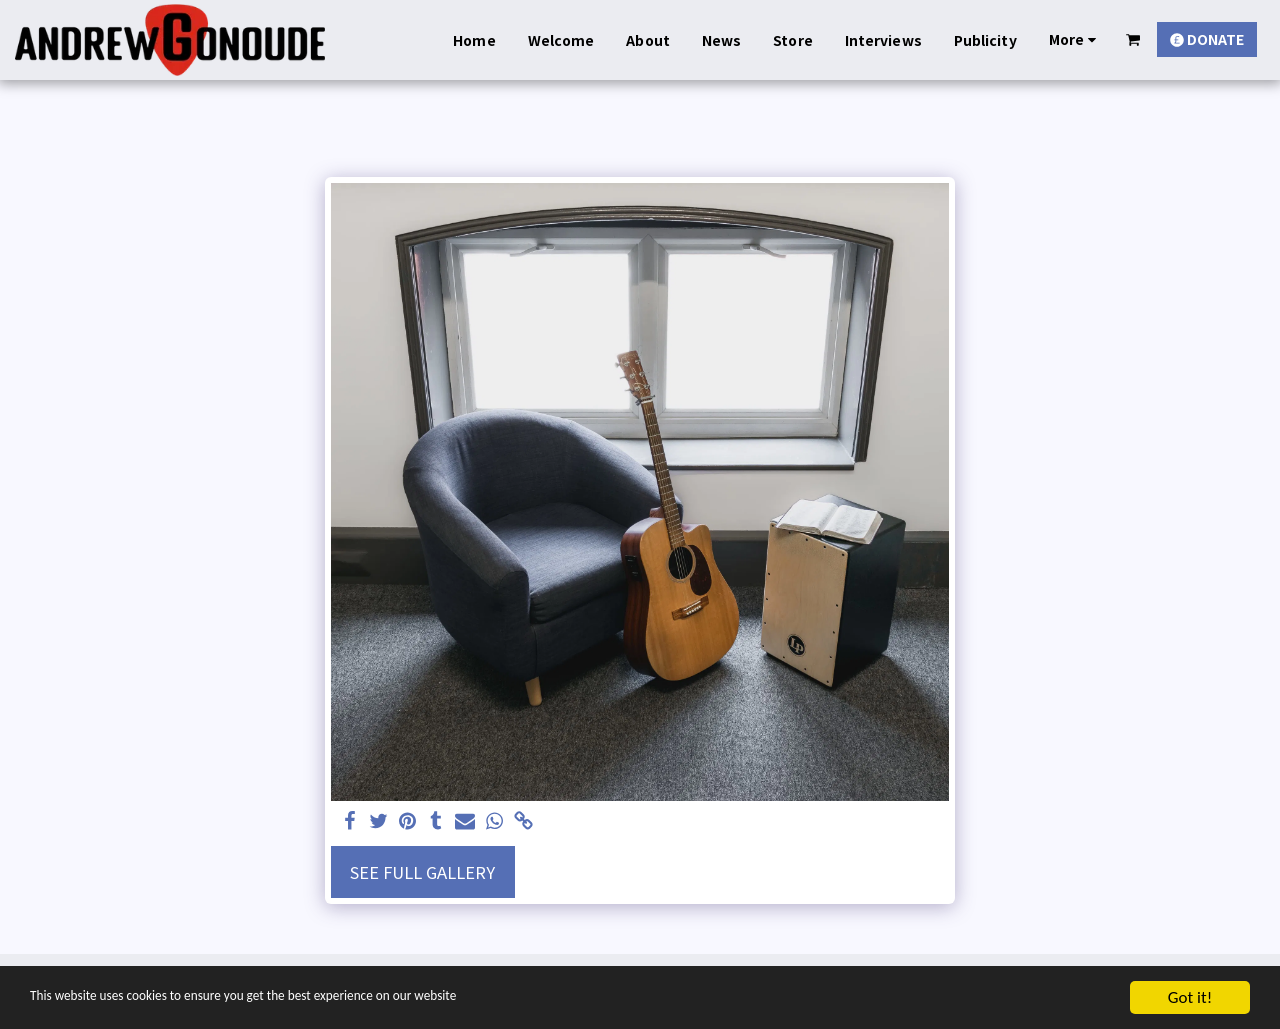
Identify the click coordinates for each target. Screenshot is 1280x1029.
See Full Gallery (422, 872)
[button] (1133, 39)
